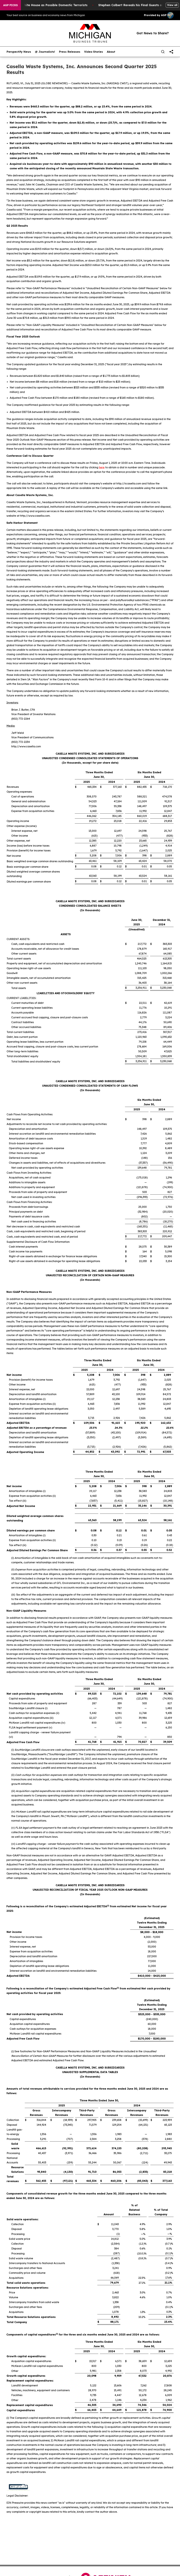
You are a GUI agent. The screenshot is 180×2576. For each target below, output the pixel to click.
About (111, 51)
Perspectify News (18, 51)
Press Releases (69, 51)
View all (172, 5)
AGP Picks (10, 5)
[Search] (163, 51)
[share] (171, 51)
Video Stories (93, 51)
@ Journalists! (45, 51)
